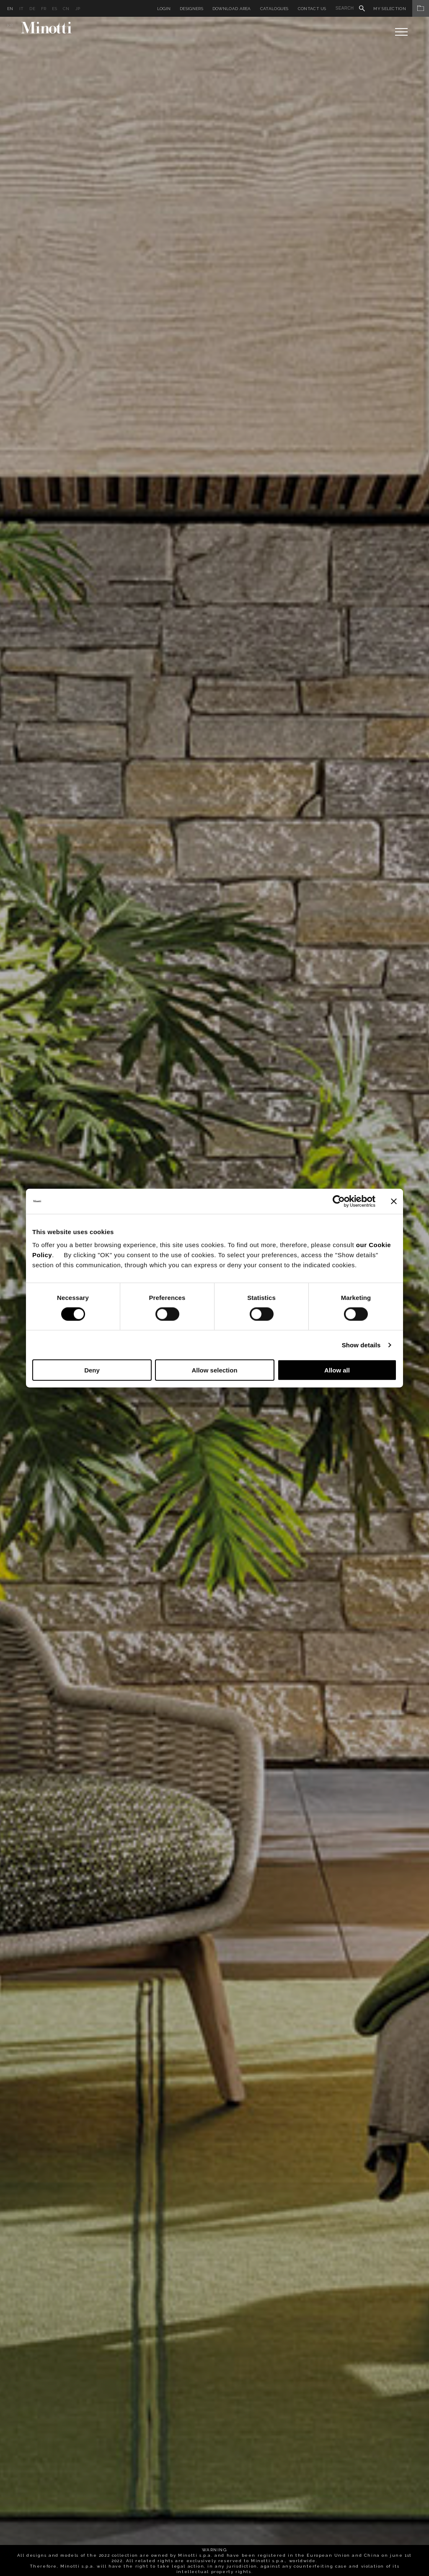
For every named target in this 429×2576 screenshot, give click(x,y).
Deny (92, 1370)
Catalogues (274, 8)
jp (77, 8)
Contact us (312, 8)
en (10, 8)
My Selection (401, 8)
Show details (361, 1344)
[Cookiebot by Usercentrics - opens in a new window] (338, 1201)
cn (66, 8)
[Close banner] (394, 1201)
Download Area (231, 8)
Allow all (337, 1370)
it (21, 8)
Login (164, 8)
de (32, 8)
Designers (191, 8)
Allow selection (214, 1370)
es (54, 8)
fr (44, 8)
